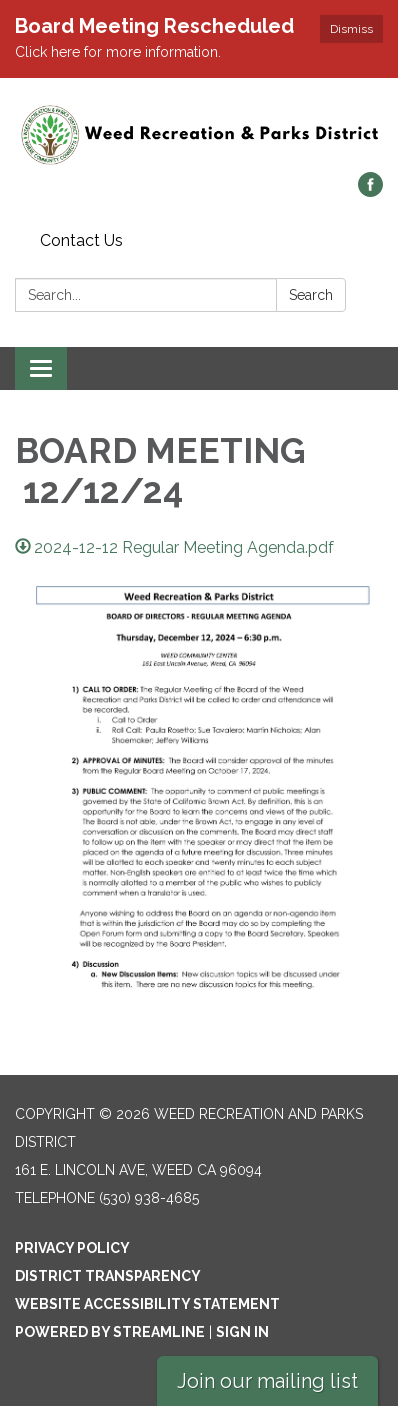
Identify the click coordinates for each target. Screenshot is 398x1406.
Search (311, 295)
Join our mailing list (267, 1381)
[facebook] (370, 191)
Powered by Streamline (110, 1332)
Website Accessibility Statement (147, 1304)
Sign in (242, 1332)
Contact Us (81, 240)
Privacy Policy (72, 1248)
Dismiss (351, 29)
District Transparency (108, 1276)
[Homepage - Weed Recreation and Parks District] (199, 135)
